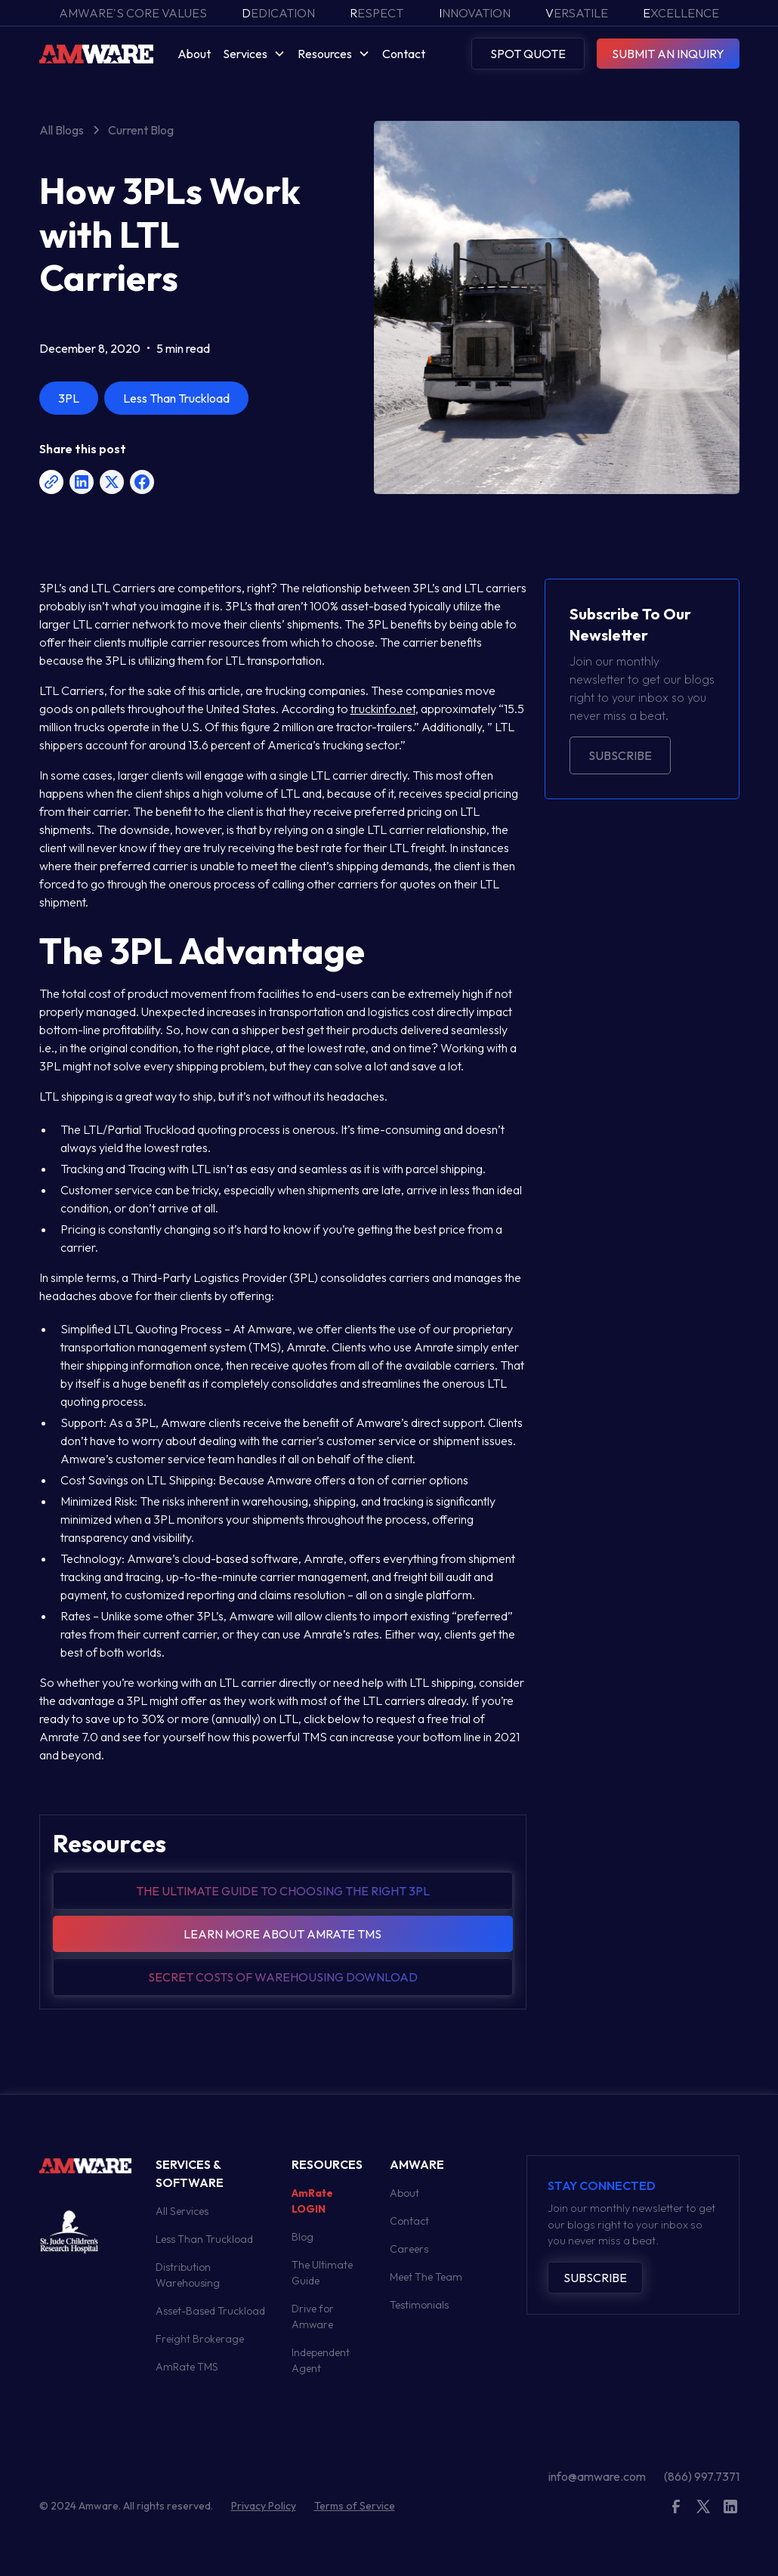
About (194, 53)
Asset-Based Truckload (210, 2311)
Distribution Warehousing (188, 2275)
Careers (409, 2249)
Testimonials (419, 2305)
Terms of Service (354, 2506)
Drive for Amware (313, 2316)
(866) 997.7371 (701, 2476)
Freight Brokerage (200, 2339)
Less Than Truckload (204, 2239)
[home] (96, 53)
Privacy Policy (263, 2506)
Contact (403, 53)
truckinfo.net (382, 708)
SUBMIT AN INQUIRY (668, 53)
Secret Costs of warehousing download (283, 1977)
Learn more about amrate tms (282, 1933)
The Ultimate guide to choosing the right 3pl (283, 1890)
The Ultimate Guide (322, 2272)
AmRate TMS (187, 2367)
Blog (302, 2237)
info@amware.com (597, 2476)
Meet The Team (426, 2277)
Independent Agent (321, 2360)
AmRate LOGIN (312, 2201)
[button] (254, 53)
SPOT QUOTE (528, 53)
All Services (182, 2211)
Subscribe (620, 755)
